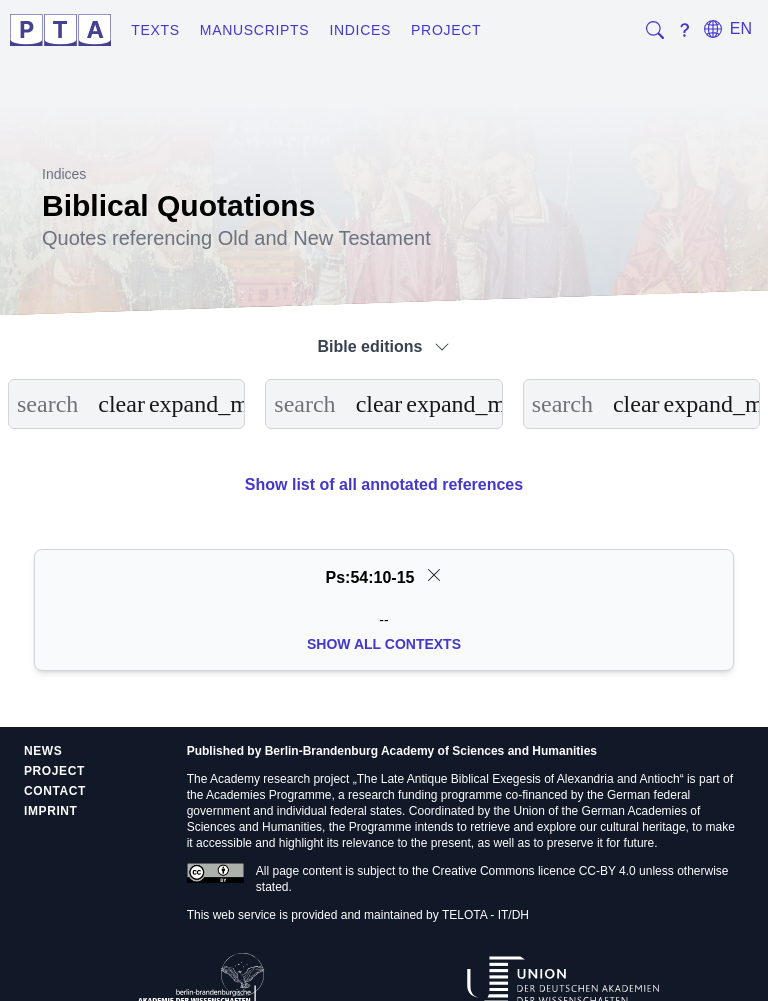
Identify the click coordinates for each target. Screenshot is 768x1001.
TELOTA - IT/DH (485, 915)
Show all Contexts (384, 644)
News (43, 751)
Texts (155, 30)
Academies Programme (268, 795)
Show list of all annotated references (384, 484)
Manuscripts (255, 30)
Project (446, 30)
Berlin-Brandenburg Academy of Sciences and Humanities (431, 751)
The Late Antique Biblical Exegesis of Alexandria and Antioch (518, 779)
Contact (55, 791)
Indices (360, 30)
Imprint (51, 811)
